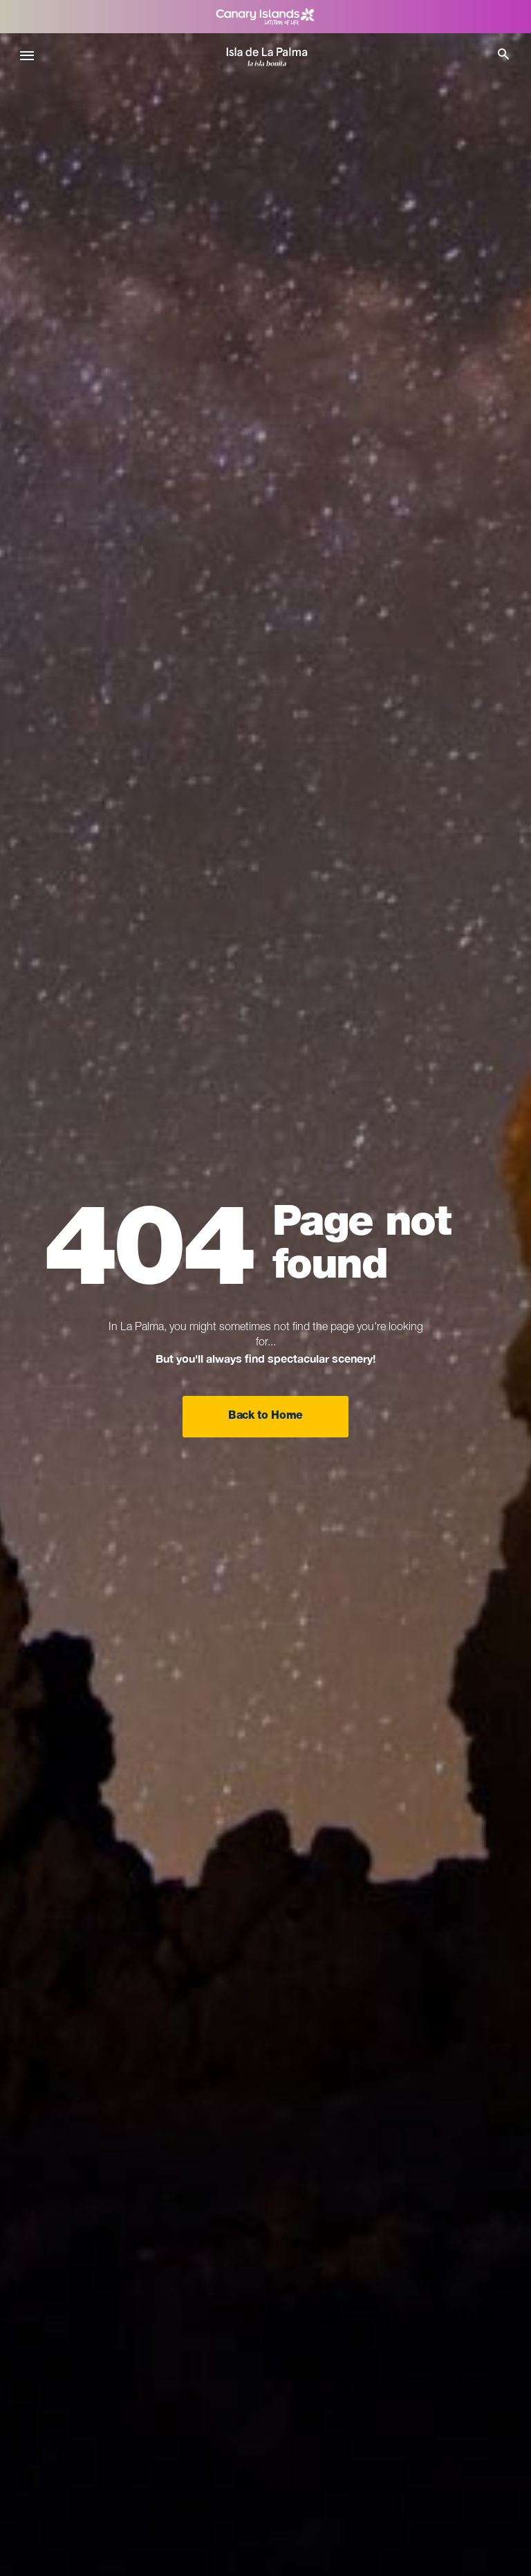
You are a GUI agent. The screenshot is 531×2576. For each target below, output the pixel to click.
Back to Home (265, 1416)
